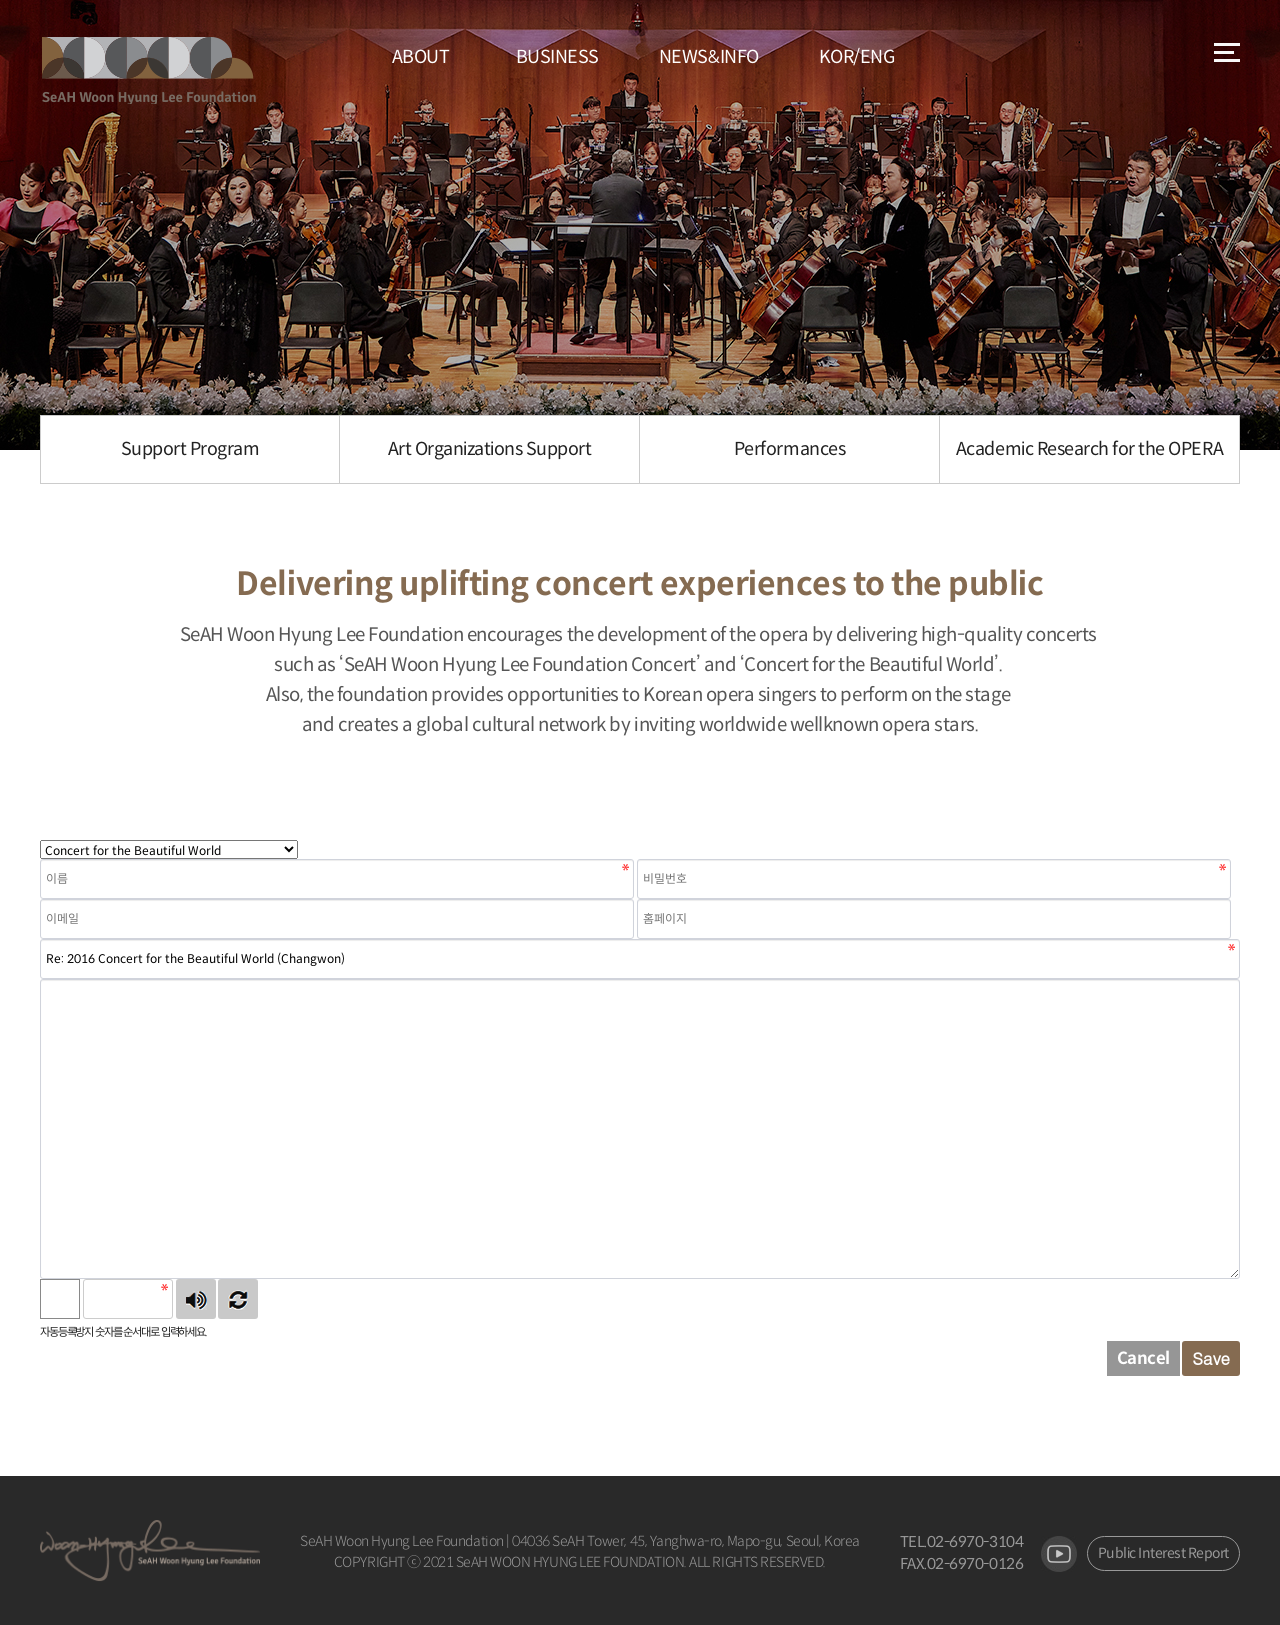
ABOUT (421, 57)
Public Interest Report (1163, 1553)
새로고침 (238, 1299)
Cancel (1143, 1358)
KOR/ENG (857, 57)
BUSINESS (557, 57)
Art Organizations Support (490, 449)
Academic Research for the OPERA (1089, 449)
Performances (789, 449)
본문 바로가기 (0, 0)
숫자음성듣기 (196, 1299)
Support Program (190, 449)
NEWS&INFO (709, 57)
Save (1211, 1358)
